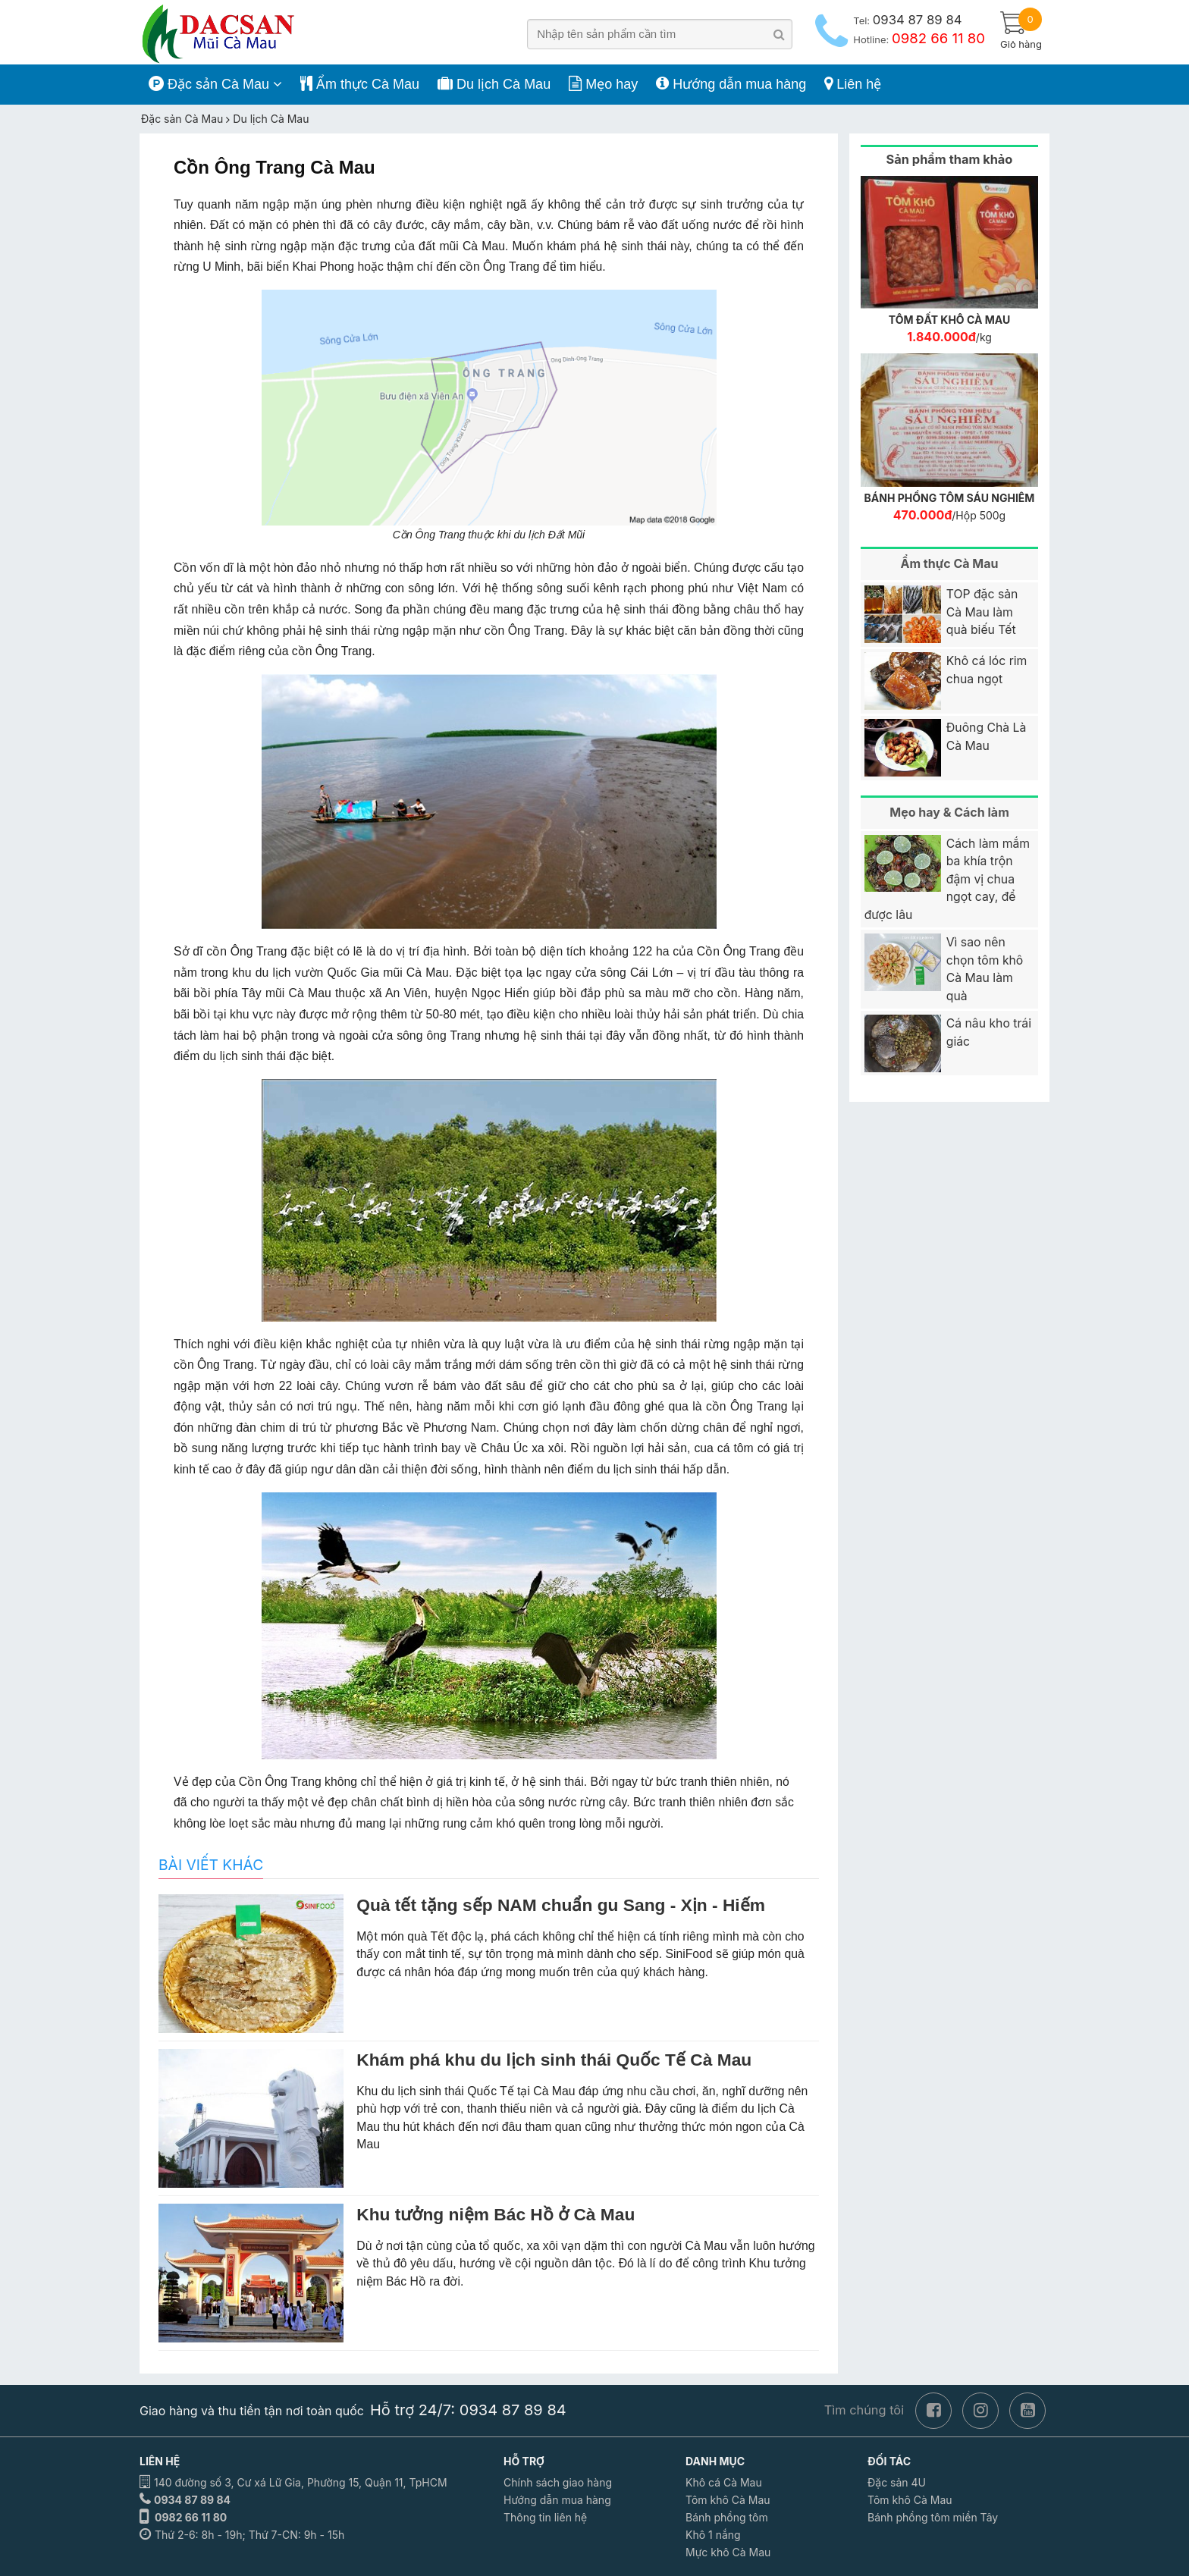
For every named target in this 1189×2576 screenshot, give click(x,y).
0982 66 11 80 (191, 2517)
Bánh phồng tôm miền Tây (932, 2517)
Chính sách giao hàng (558, 2482)
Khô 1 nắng (713, 2534)
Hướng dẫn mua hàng (557, 2499)
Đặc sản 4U (896, 2482)
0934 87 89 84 (192, 2499)
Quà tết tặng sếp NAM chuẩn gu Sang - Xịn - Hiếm (560, 1905)
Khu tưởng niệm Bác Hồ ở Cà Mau (495, 2214)
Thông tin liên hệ (545, 2517)
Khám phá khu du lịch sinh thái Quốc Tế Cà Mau (553, 2059)
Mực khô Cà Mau (727, 2552)
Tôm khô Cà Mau (727, 2499)
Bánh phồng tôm (726, 2517)
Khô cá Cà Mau (723, 2482)
